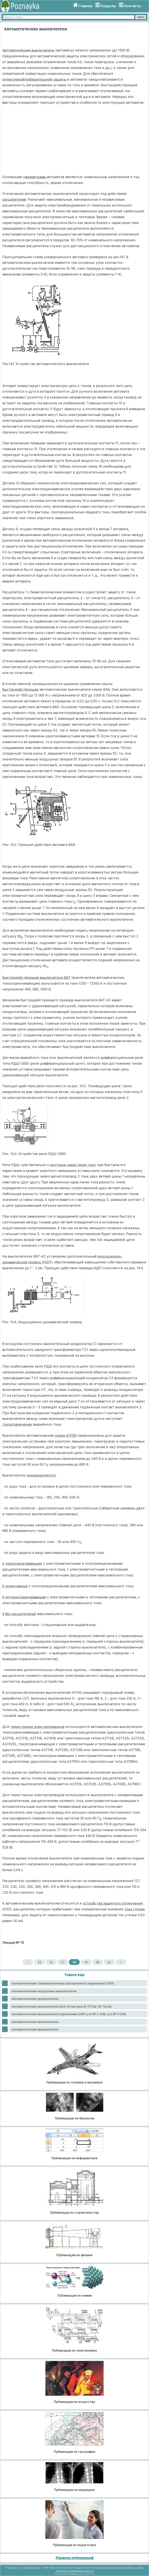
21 (109, 1962)
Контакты (132, 6)
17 (62, 1962)
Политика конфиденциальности (74, 2570)
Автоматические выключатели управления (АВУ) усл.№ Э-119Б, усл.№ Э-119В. (68, 2014)
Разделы (108, 6)
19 (85, 1962)
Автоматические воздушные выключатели (43, 1991)
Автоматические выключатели (34, 1999)
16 (51, 1962)
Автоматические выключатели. (35, 2022)
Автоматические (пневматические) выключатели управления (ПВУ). (63, 1983)
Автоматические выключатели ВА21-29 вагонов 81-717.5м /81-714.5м (61, 2006)
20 (97, 1962)
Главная (85, 6)
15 (39, 1962)
